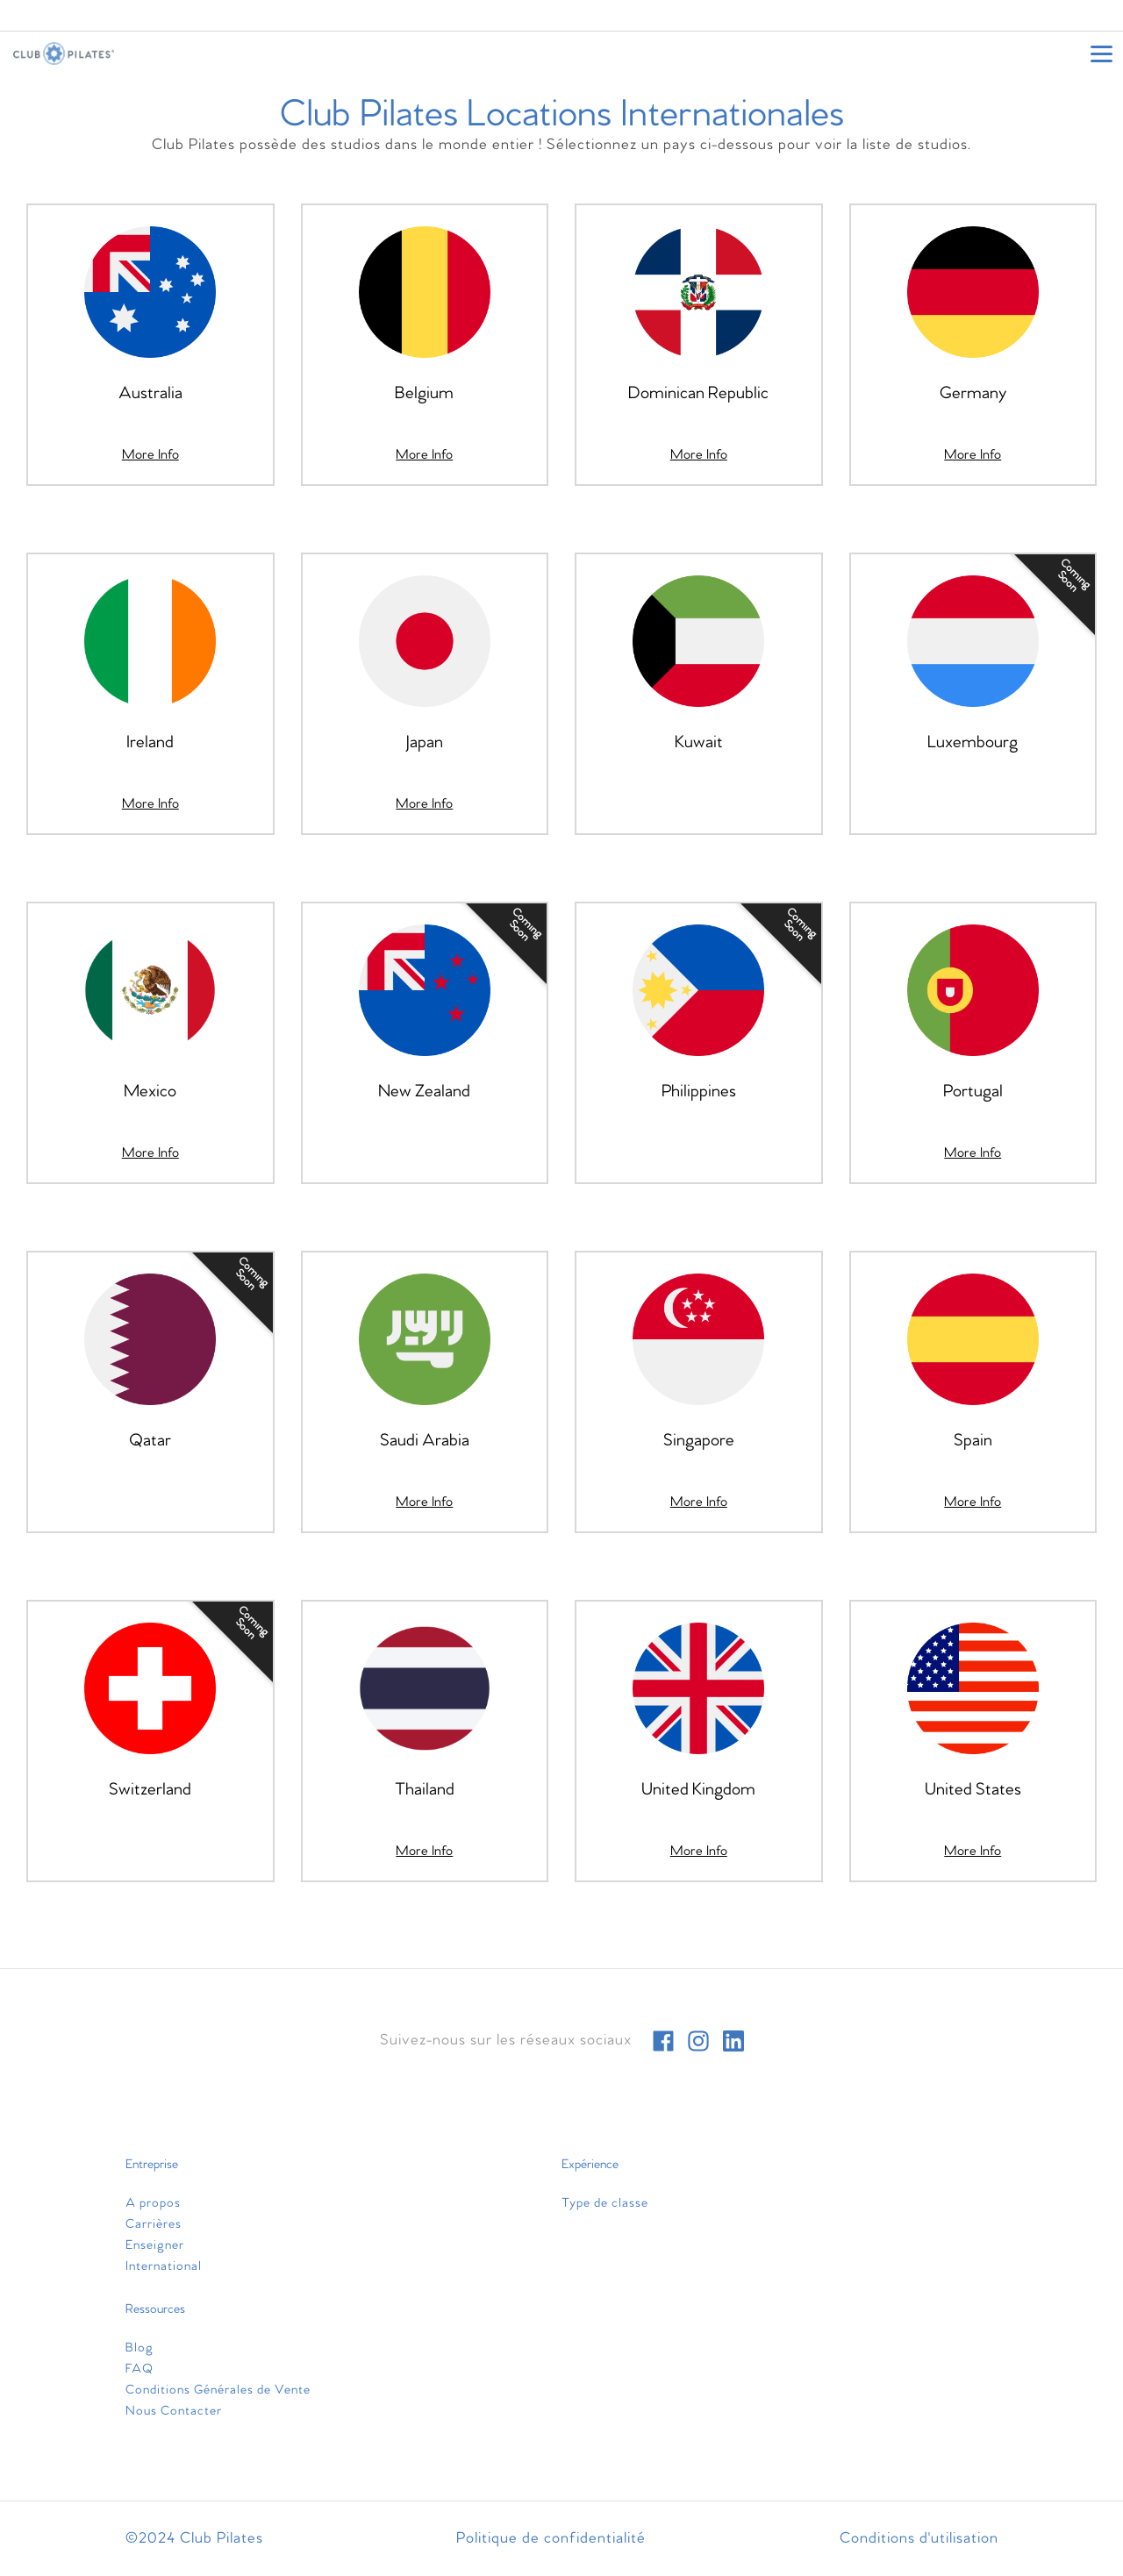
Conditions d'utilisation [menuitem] (919, 2539)
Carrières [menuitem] (153, 2224)
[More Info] (150, 454)
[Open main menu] (1101, 53)
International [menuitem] (163, 2266)
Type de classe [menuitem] (605, 2203)
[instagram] (698, 2041)
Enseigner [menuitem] (154, 2245)
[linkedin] (733, 2041)
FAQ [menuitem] (139, 2369)
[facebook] (663, 2041)
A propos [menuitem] (153, 2203)
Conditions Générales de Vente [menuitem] (218, 2390)
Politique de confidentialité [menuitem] (551, 2539)
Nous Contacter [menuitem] (173, 2411)
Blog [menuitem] (139, 2348)
